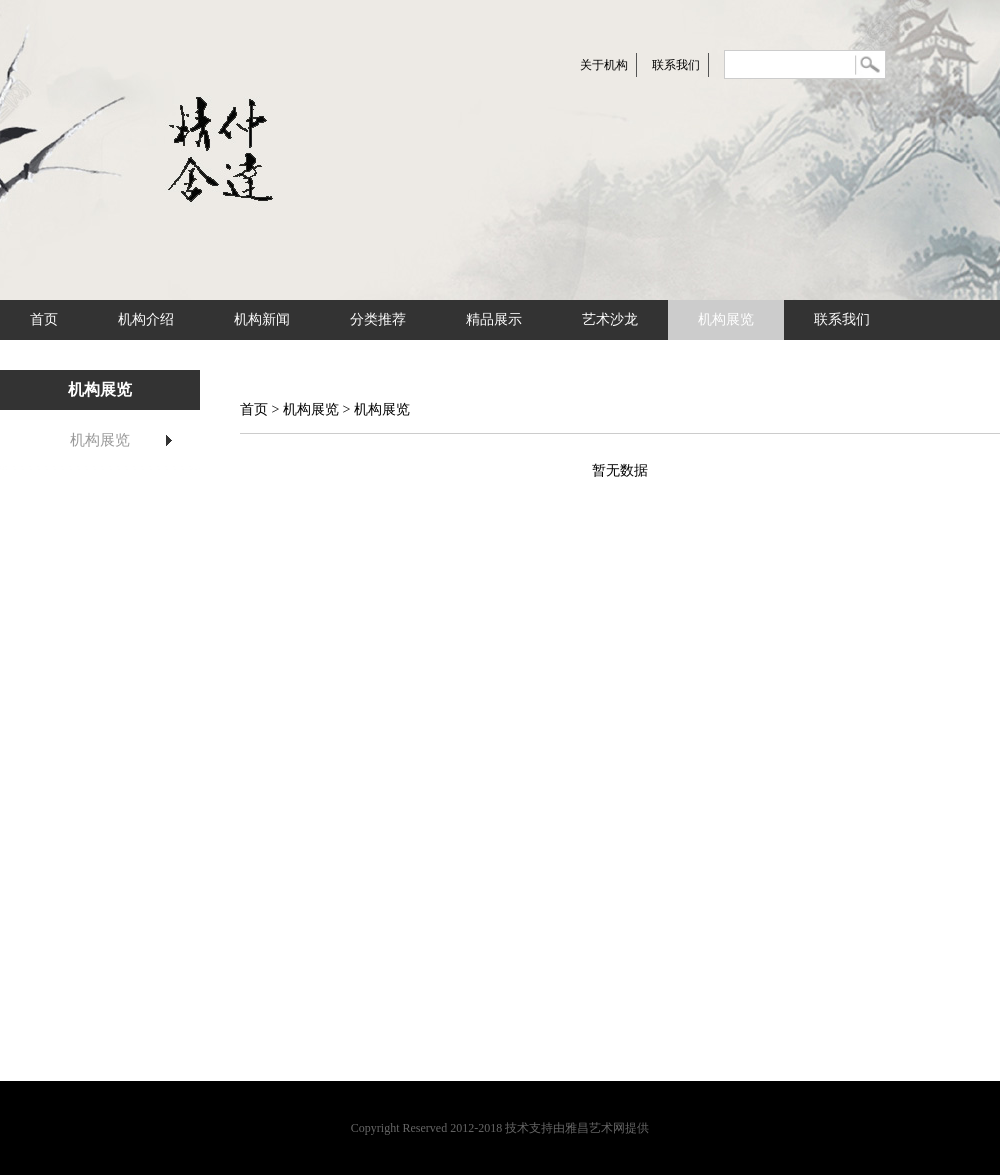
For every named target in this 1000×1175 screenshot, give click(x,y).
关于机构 (604, 65)
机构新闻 (262, 319)
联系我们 (676, 65)
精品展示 (494, 319)
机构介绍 (146, 319)
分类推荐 (378, 319)
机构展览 (726, 319)
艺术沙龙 (610, 319)
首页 (44, 319)
